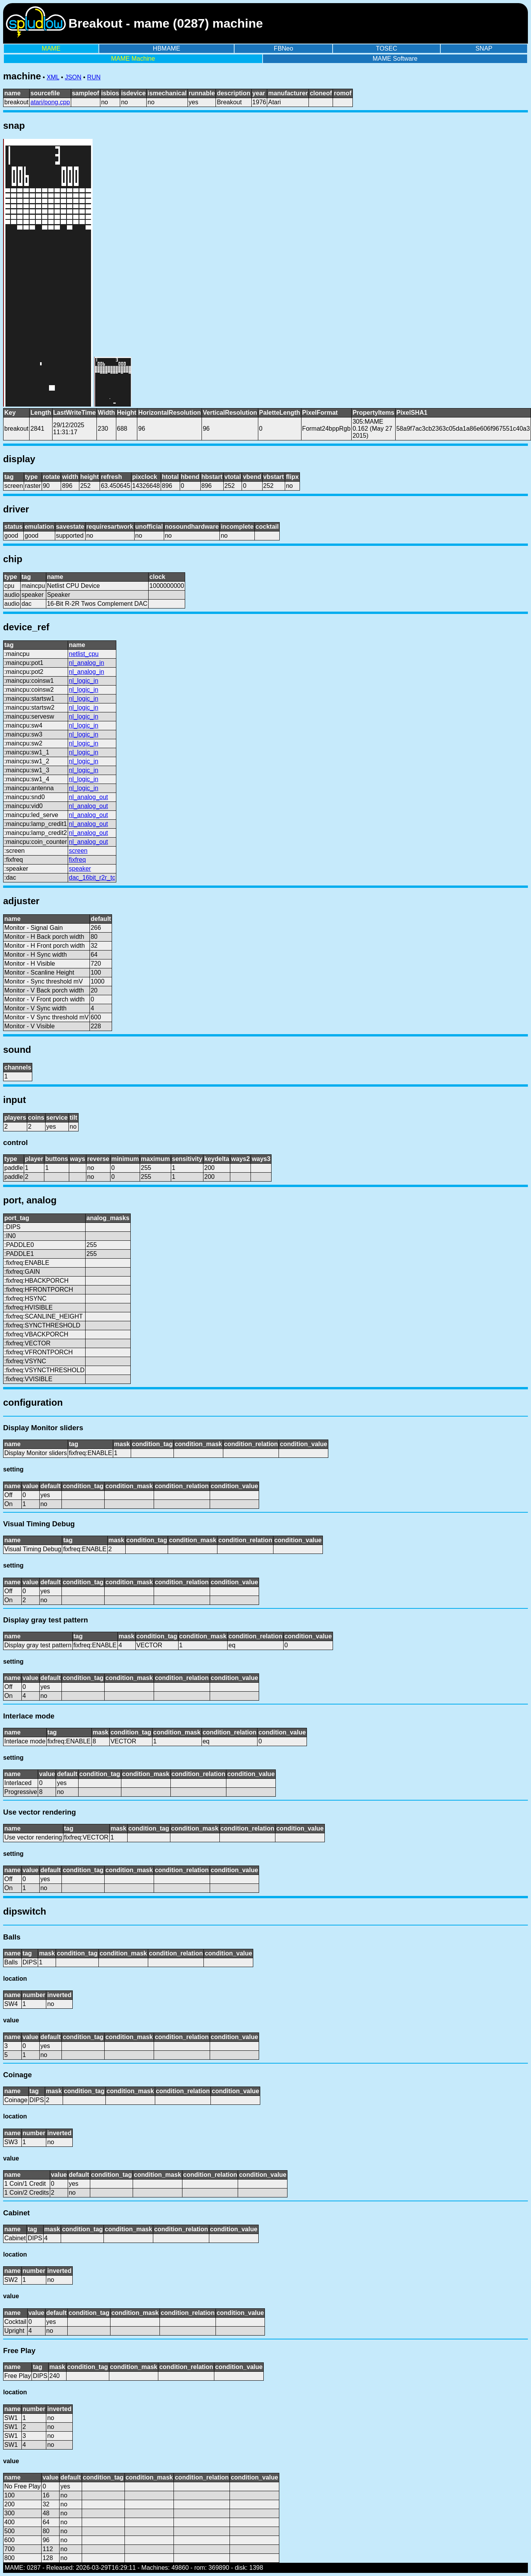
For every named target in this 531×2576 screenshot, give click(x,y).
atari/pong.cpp (50, 102)
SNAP (483, 48)
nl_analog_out (88, 797)
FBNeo (283, 48)
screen (78, 850)
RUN (94, 77)
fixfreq (77, 859)
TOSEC (386, 48)
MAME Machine (133, 58)
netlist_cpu (84, 654)
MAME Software (395, 58)
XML (53, 77)
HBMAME (166, 48)
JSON (73, 77)
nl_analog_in (86, 662)
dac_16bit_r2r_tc (92, 877)
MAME (51, 48)
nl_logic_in (83, 680)
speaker (80, 868)
